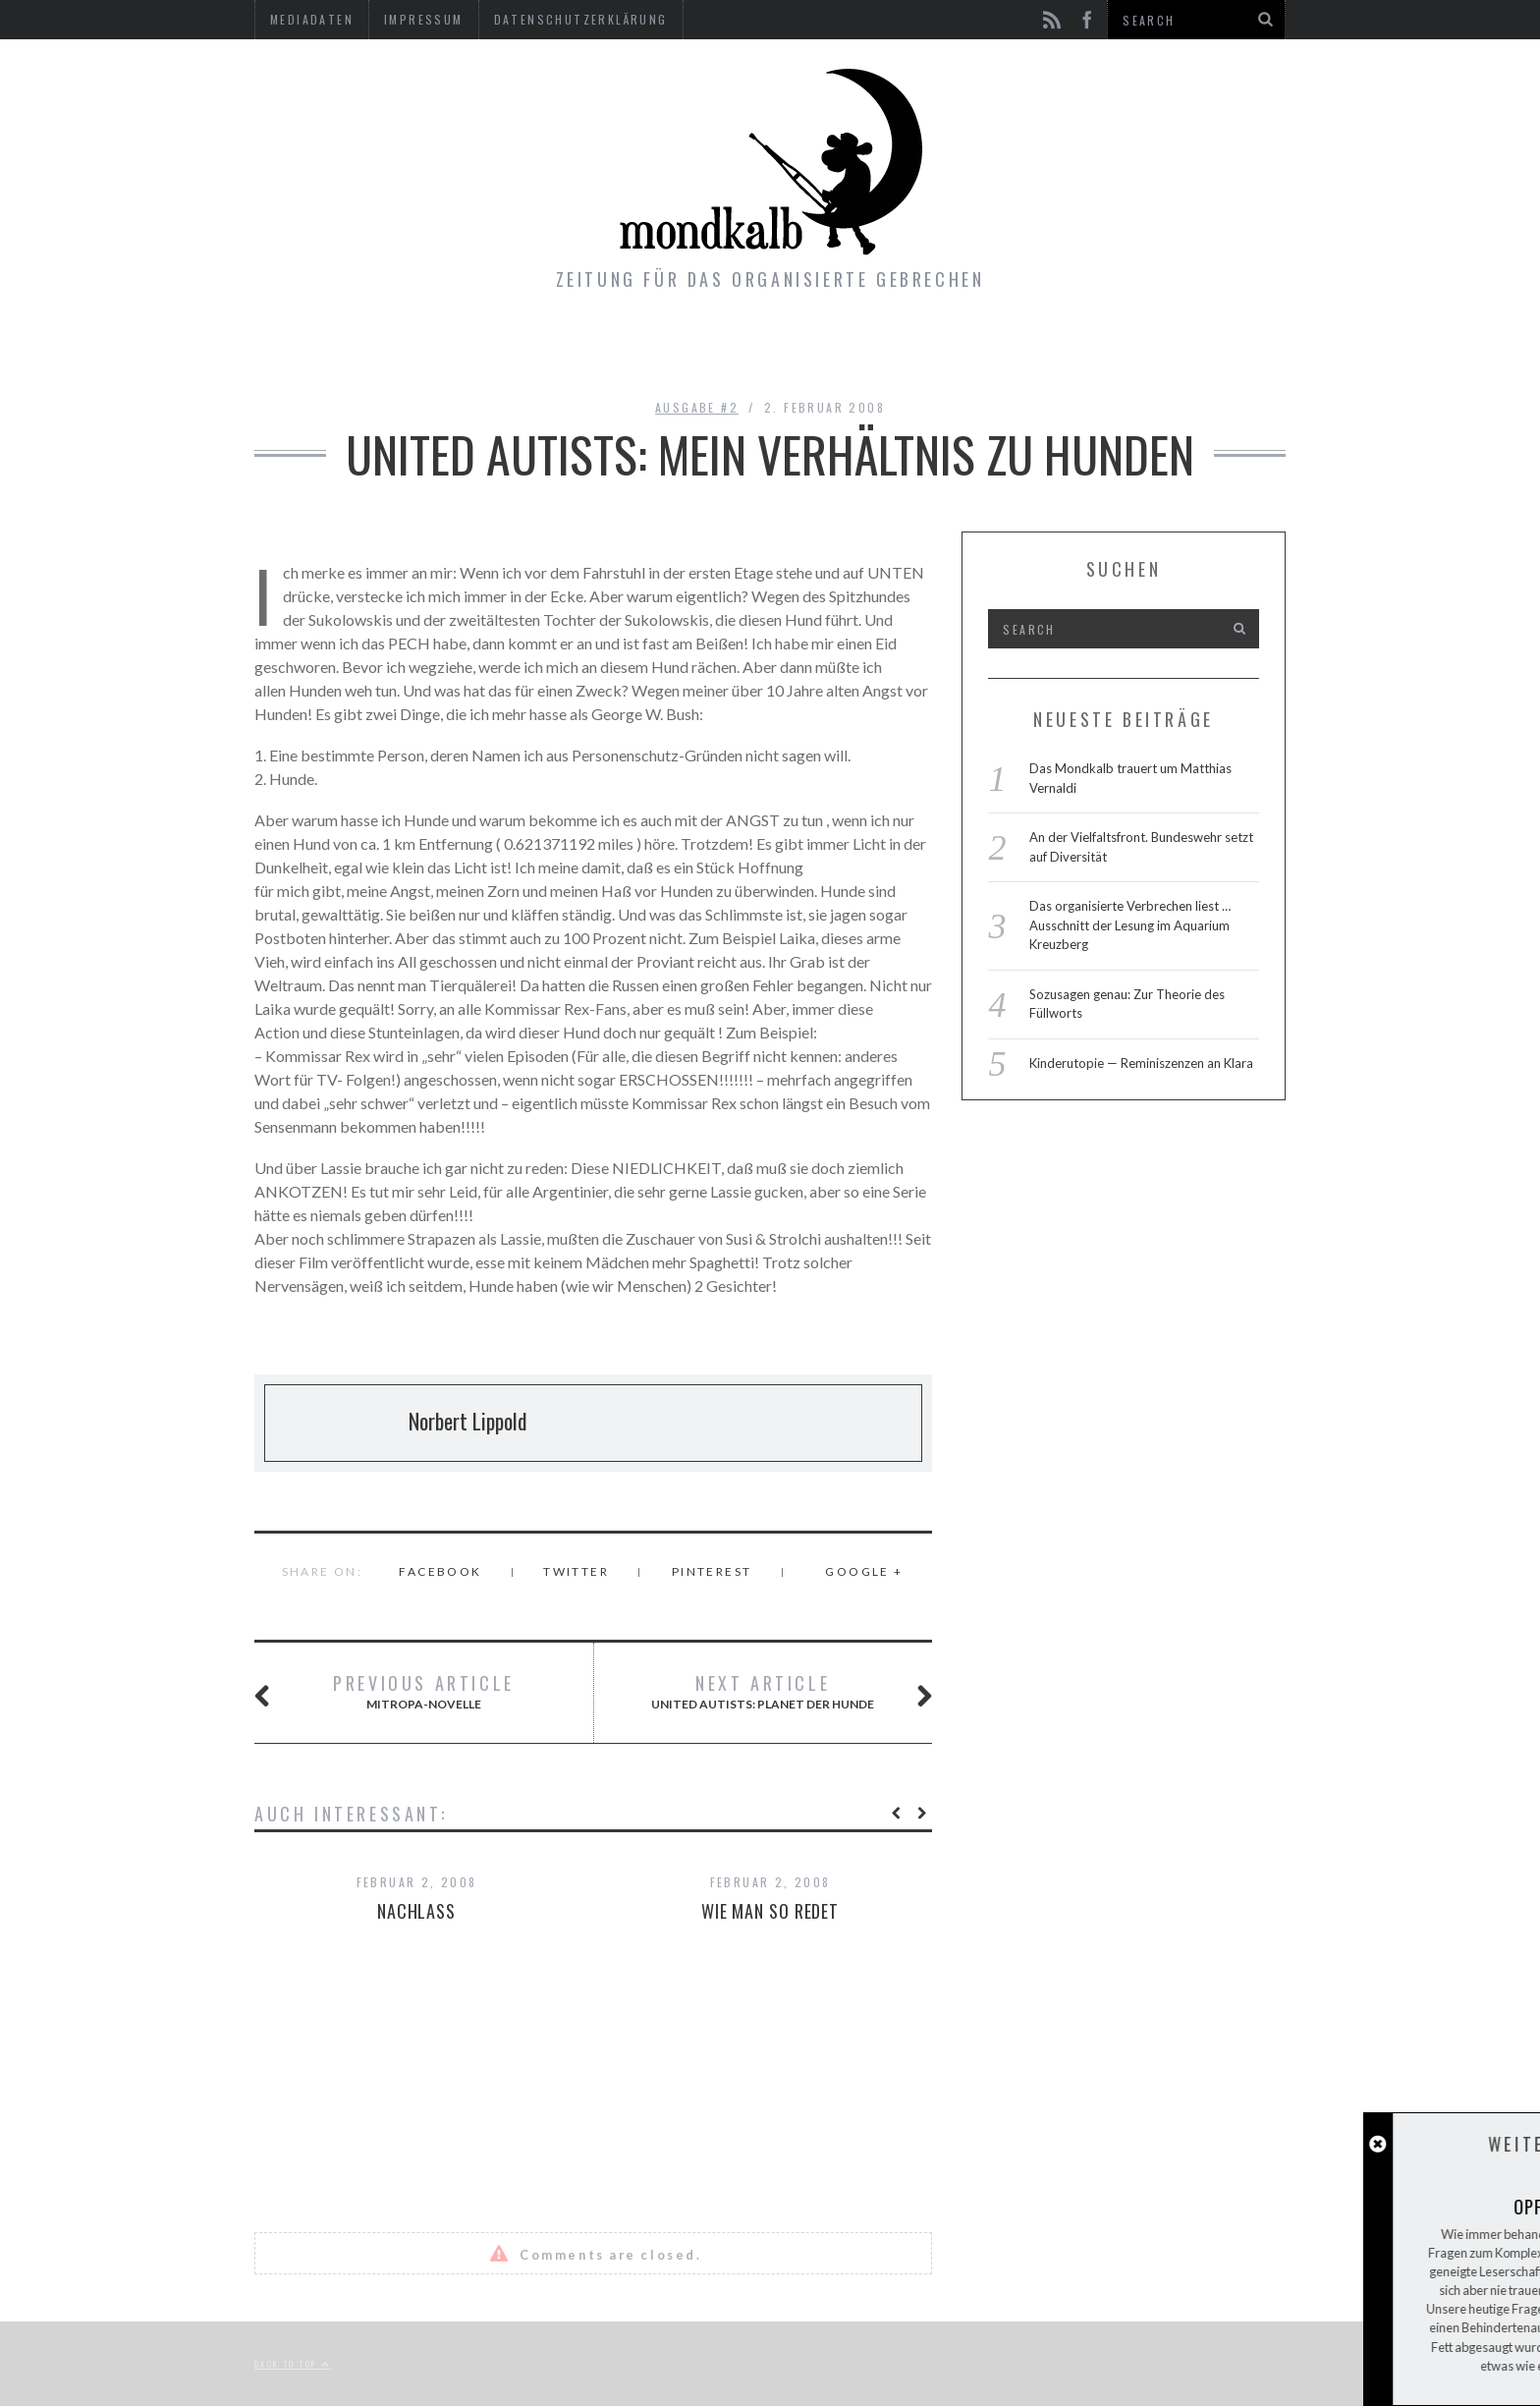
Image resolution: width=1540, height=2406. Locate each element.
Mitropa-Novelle (408, 1692)
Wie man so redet (770, 1911)
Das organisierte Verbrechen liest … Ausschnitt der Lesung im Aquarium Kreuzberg (1130, 925)
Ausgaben (647, 349)
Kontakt (901, 349)
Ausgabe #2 (697, 407)
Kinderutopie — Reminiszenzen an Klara (1141, 1063)
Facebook (440, 1571)
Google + (864, 1571)
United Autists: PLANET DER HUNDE (768, 1692)
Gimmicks (777, 349)
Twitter (576, 1571)
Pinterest (712, 1571)
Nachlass (416, 1911)
